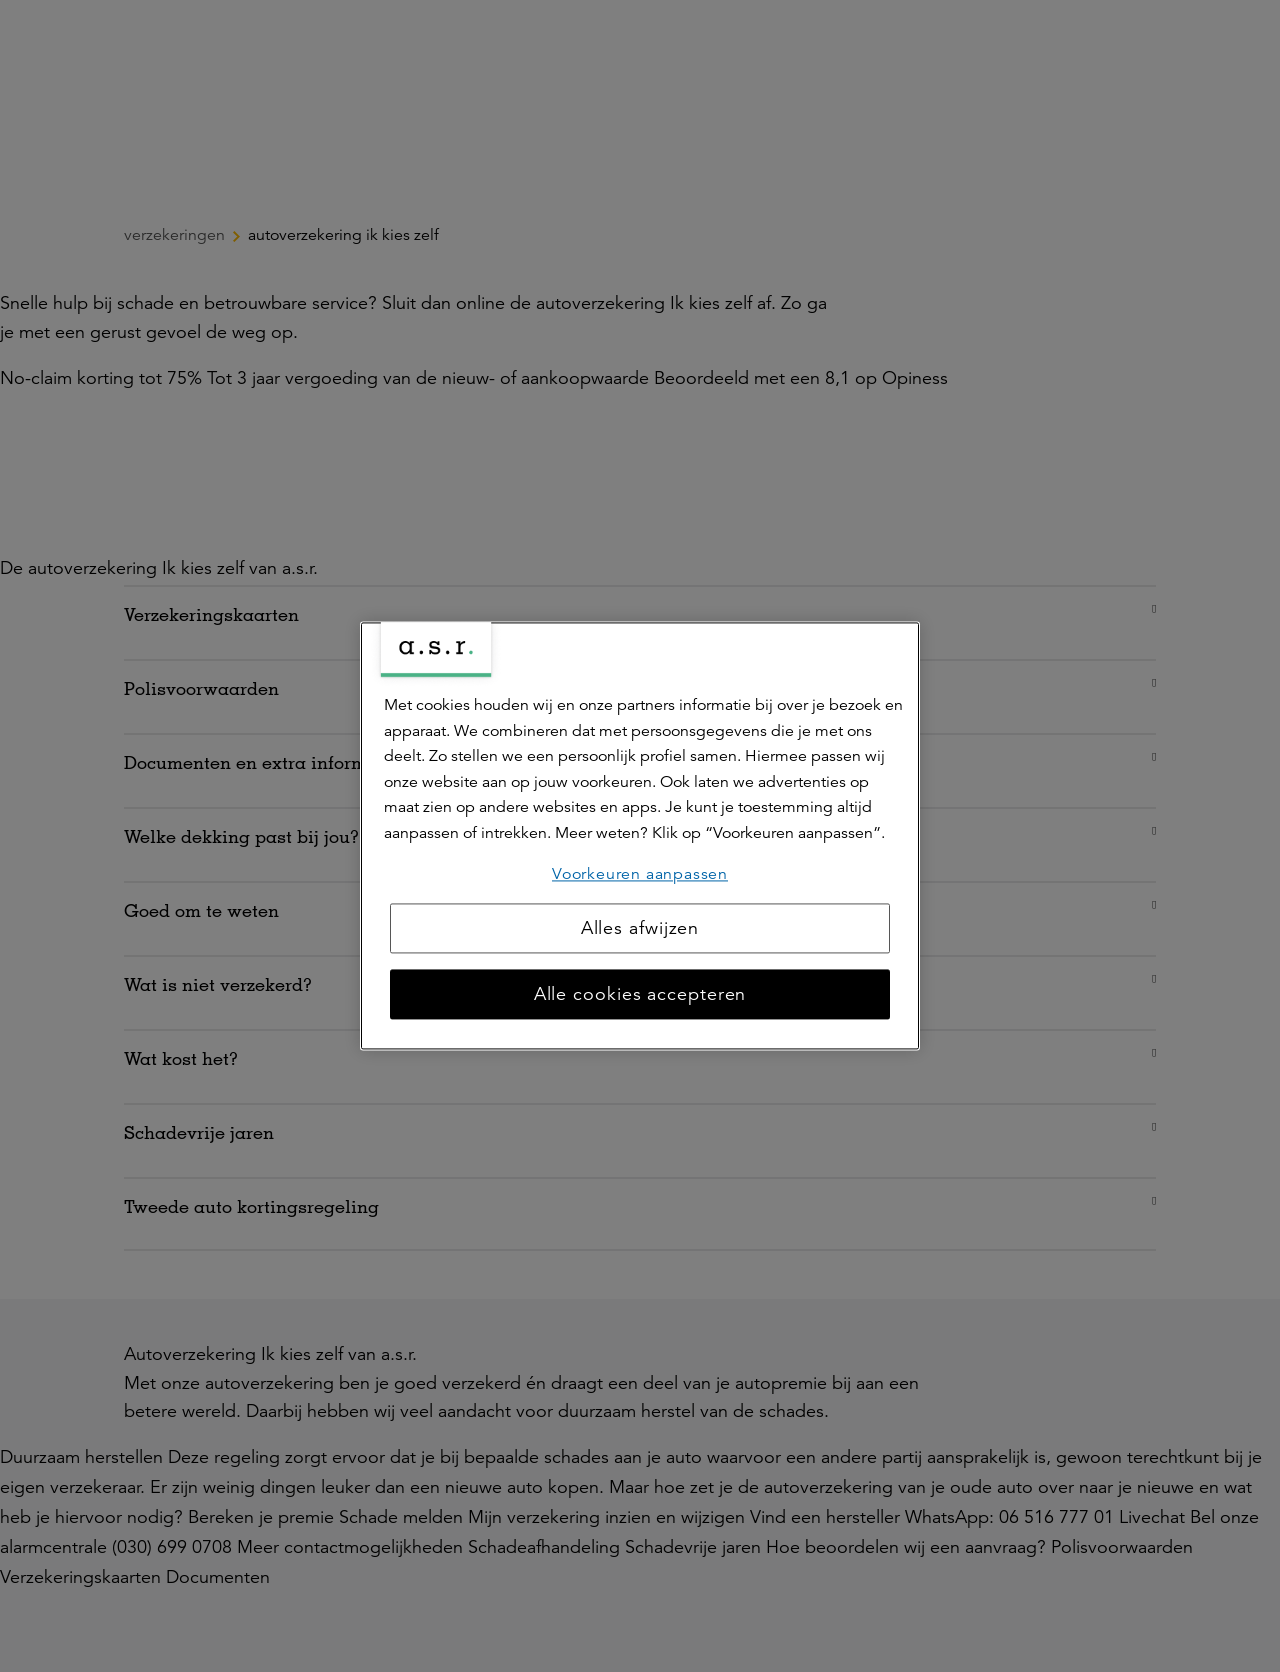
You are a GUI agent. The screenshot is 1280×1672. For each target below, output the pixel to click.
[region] (640, 835)
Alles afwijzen (640, 929)
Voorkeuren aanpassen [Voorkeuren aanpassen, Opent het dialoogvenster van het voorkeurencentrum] (640, 874)
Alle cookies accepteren (640, 995)
